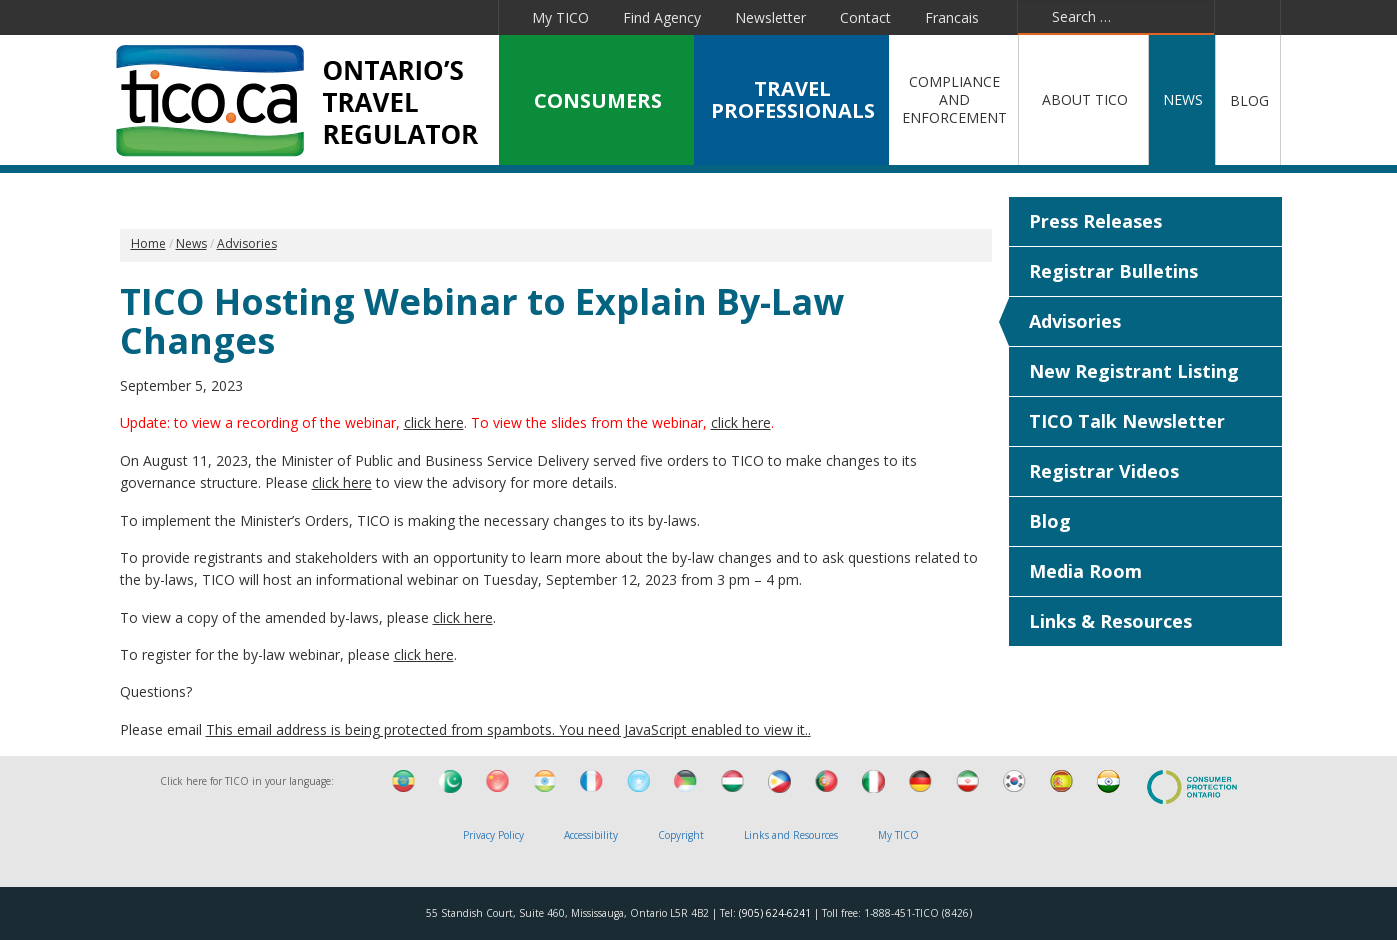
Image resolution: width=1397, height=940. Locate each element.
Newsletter (770, 17)
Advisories (1075, 321)
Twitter (281, 17)
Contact (865, 17)
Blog (1050, 521)
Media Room (1085, 571)
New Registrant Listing (1134, 371)
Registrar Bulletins (1113, 271)
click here (434, 422)
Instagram (471, 17)
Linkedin (327, 17)
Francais (952, 17)
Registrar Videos (1104, 471)
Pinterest (422, 17)
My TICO (560, 17)
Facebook (238, 17)
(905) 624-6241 (775, 913)
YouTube (373, 17)
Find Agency (662, 17)
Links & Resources (1110, 621)
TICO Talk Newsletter (1127, 421)
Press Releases (1095, 221)
